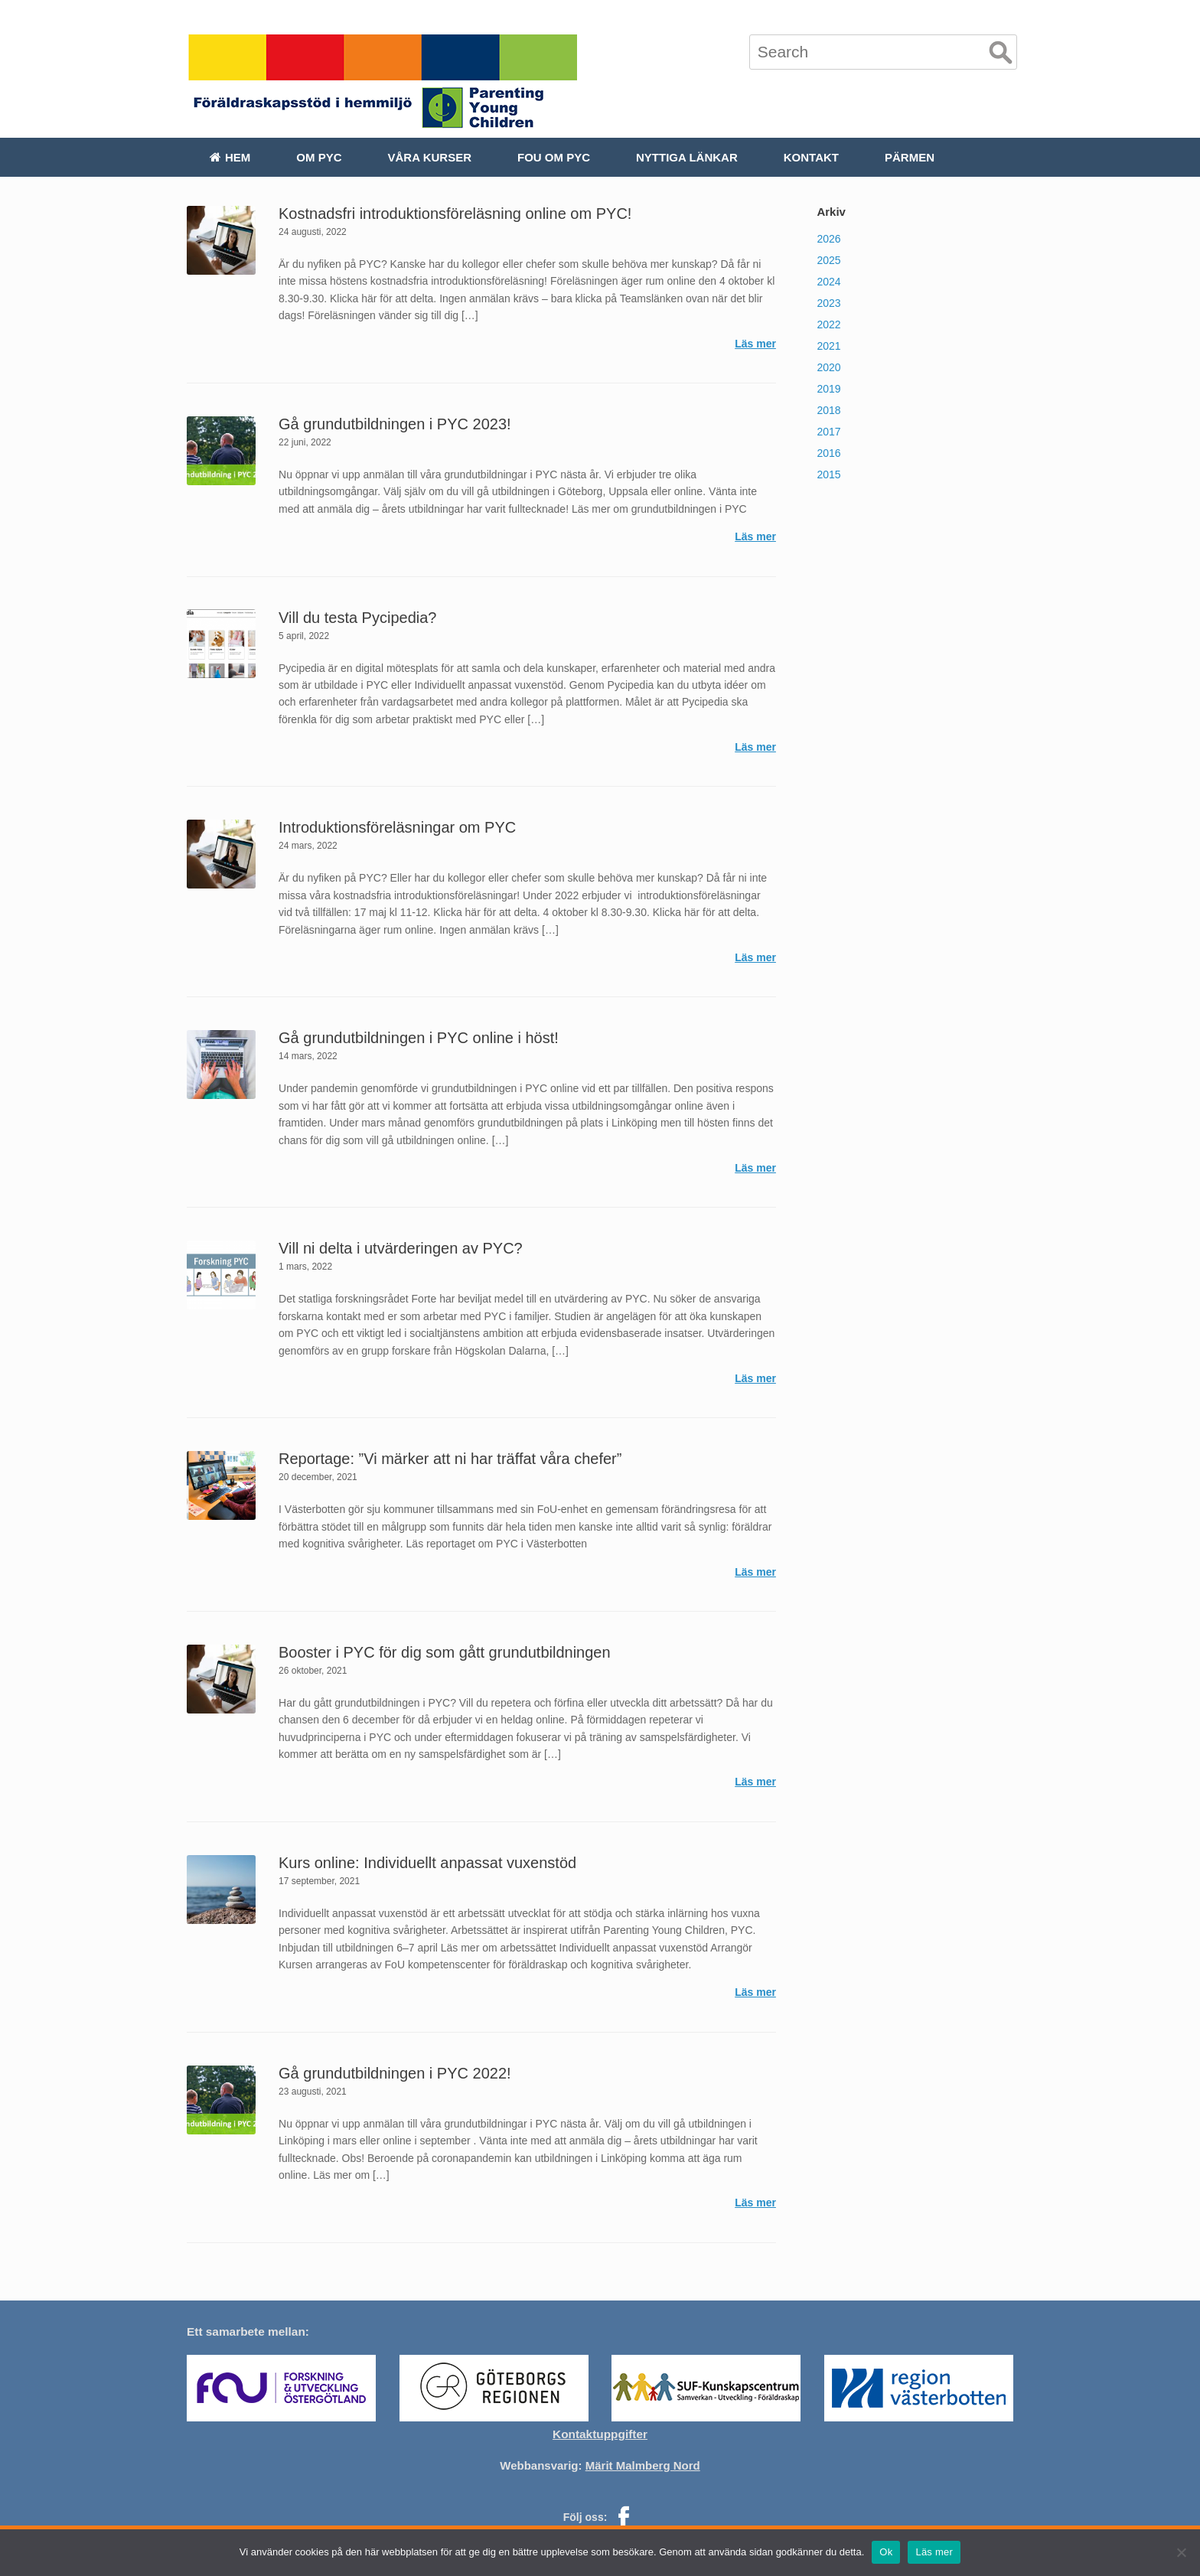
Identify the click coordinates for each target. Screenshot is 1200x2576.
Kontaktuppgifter (600, 2434)
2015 (828, 474)
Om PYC (318, 157)
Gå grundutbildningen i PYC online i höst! (419, 1037)
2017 (828, 432)
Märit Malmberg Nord (642, 2465)
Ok (885, 2552)
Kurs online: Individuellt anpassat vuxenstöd (427, 1862)
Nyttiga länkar (687, 157)
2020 (828, 367)
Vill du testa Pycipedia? (357, 617)
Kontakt (811, 157)
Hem (230, 157)
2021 (828, 346)
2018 (828, 410)
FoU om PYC (553, 157)
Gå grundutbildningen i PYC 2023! (395, 424)
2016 (828, 453)
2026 (828, 239)
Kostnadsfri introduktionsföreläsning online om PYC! (455, 213)
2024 (828, 282)
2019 (828, 389)
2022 (828, 324)
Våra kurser (429, 157)
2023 (828, 303)
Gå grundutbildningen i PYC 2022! (395, 2073)
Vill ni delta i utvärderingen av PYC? (401, 1248)
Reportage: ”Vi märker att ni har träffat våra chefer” (450, 1458)
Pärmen (909, 157)
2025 (828, 260)
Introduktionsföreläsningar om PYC (397, 827)
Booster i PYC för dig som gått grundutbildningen (445, 1652)
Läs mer (755, 343)
